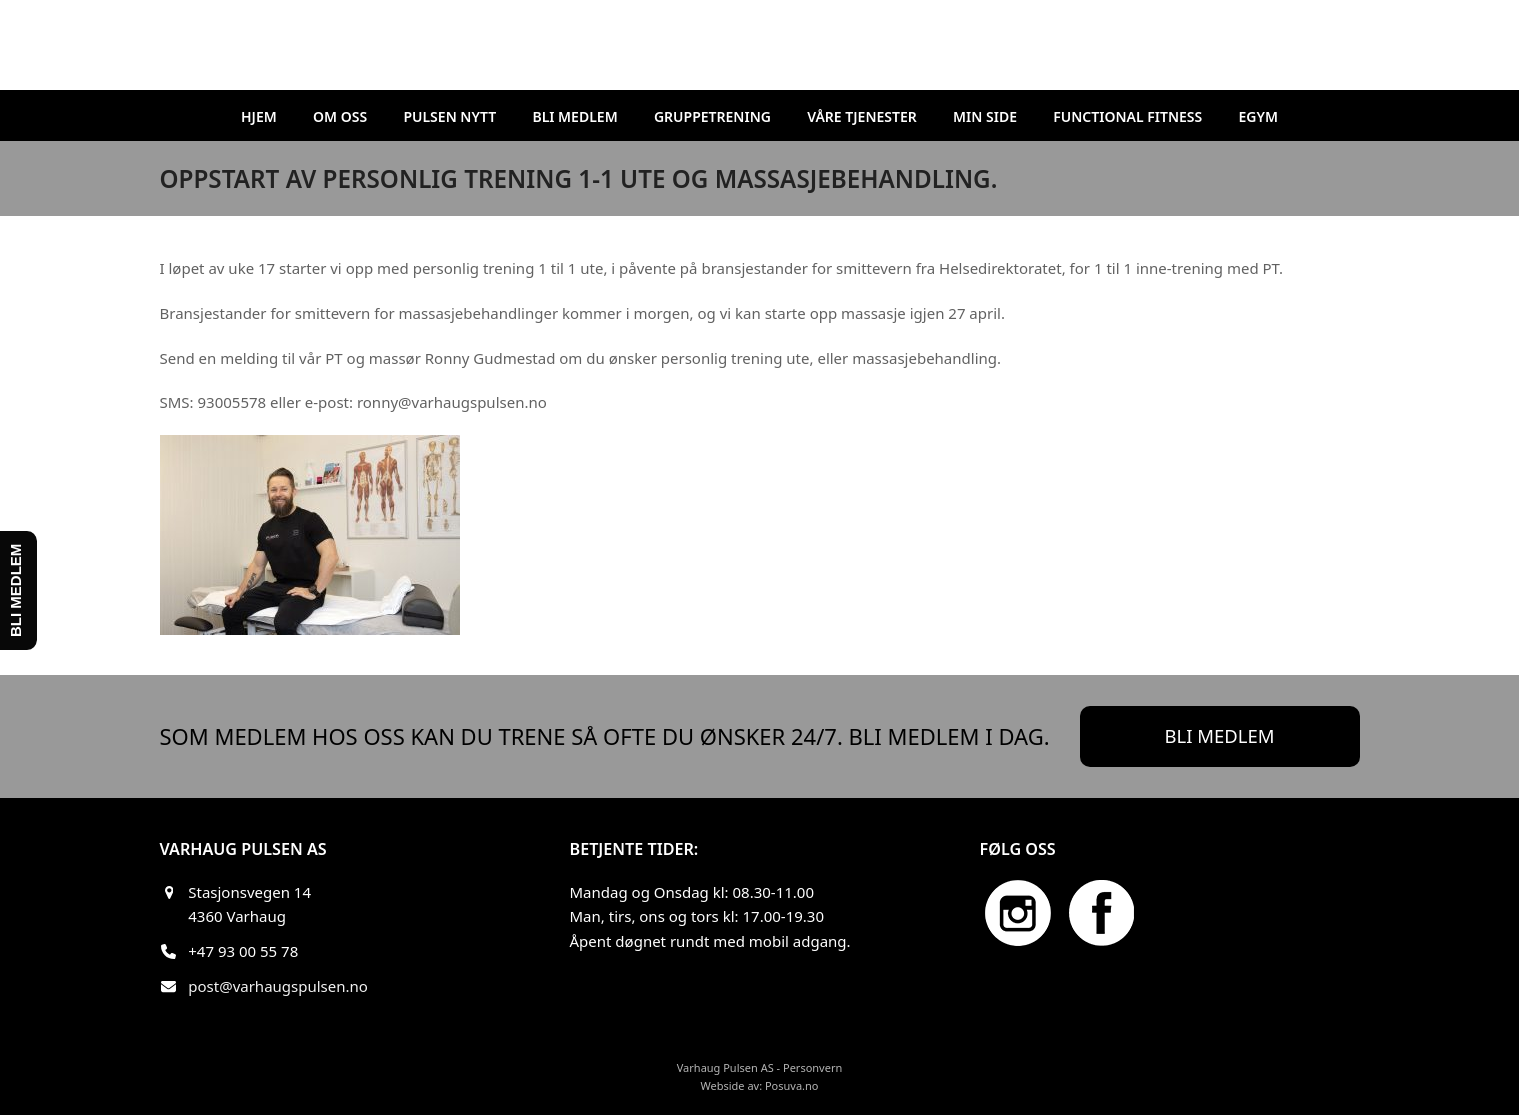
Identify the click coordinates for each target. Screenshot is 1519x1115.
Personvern (812, 1067)
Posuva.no (792, 1085)
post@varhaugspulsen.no (278, 986)
